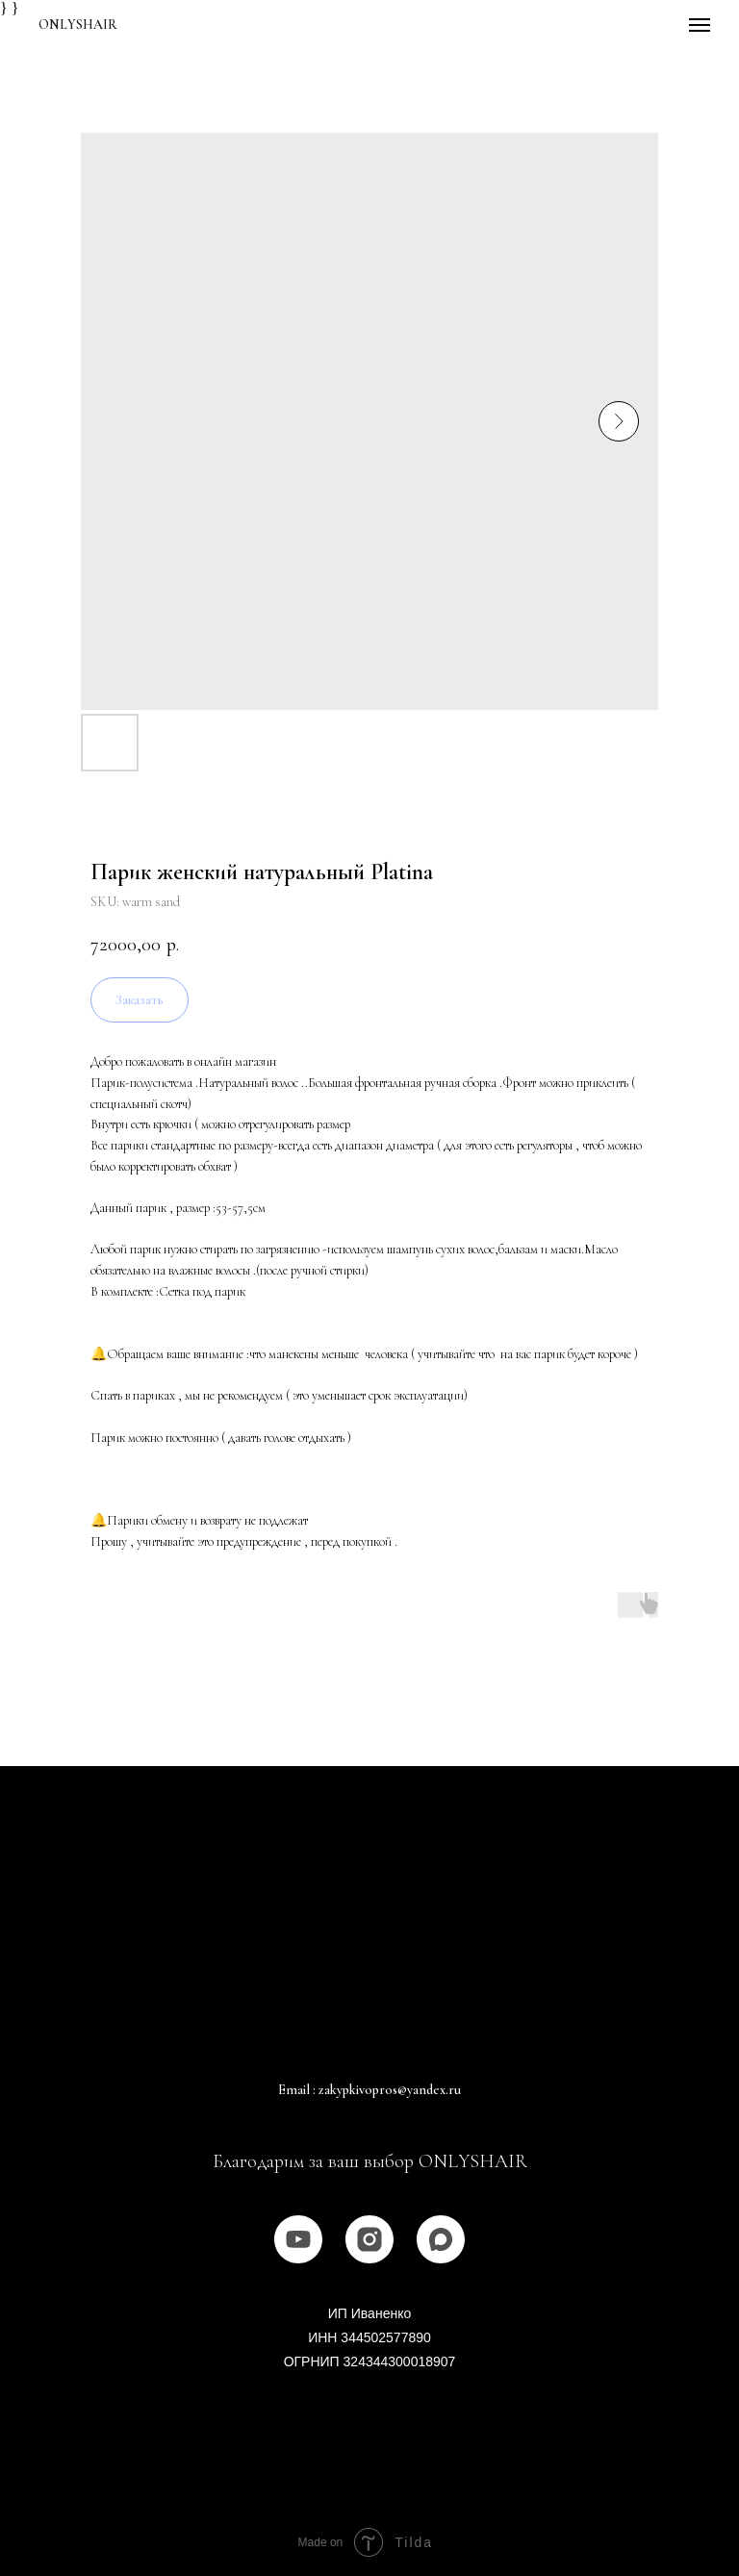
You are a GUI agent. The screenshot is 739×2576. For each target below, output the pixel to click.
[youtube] (298, 2239)
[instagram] (369, 2239)
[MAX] (441, 2239)
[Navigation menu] (699, 25)
